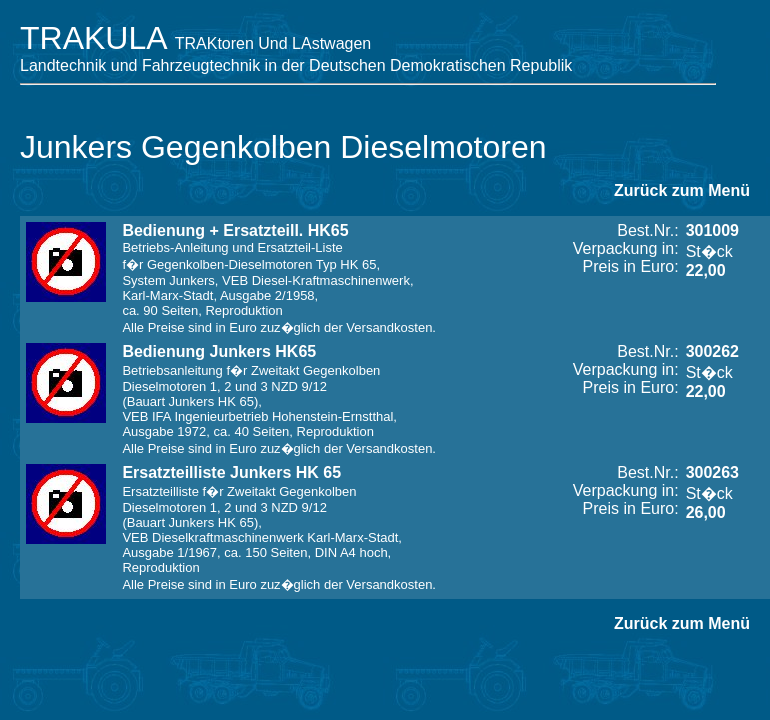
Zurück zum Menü (682, 190)
